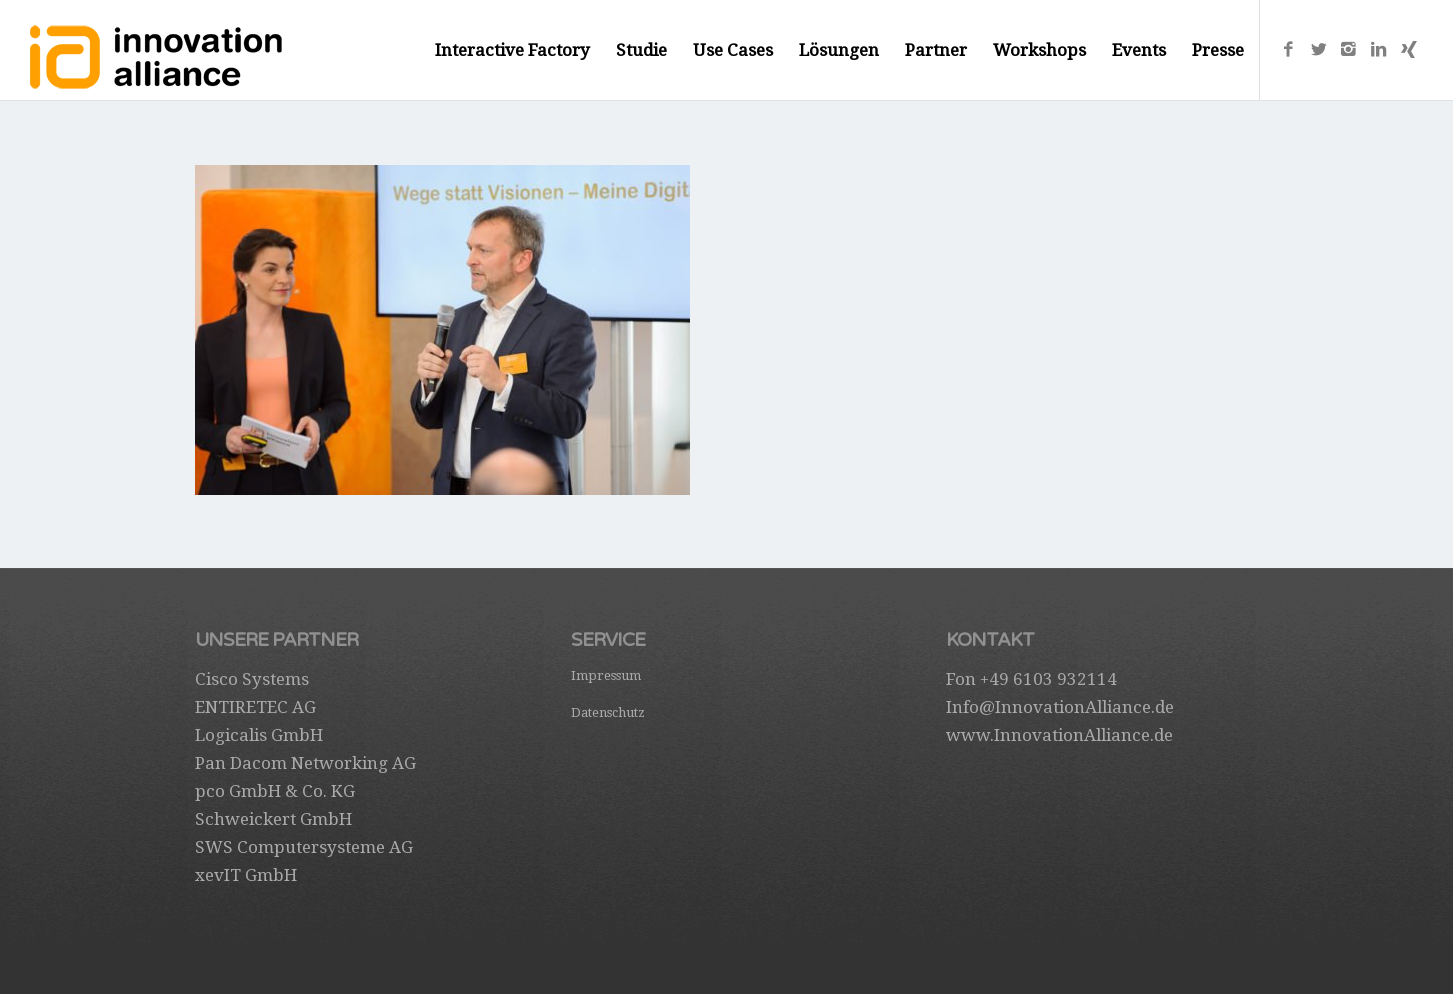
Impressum (606, 675)
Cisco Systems (252, 679)
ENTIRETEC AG (255, 707)
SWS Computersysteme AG (304, 847)
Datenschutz (608, 712)
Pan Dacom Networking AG (305, 763)
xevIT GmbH (246, 875)
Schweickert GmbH (273, 819)
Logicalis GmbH (259, 735)
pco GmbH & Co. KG (275, 791)
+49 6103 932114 (1048, 679)
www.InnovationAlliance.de (1059, 735)
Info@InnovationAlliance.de (1060, 707)
